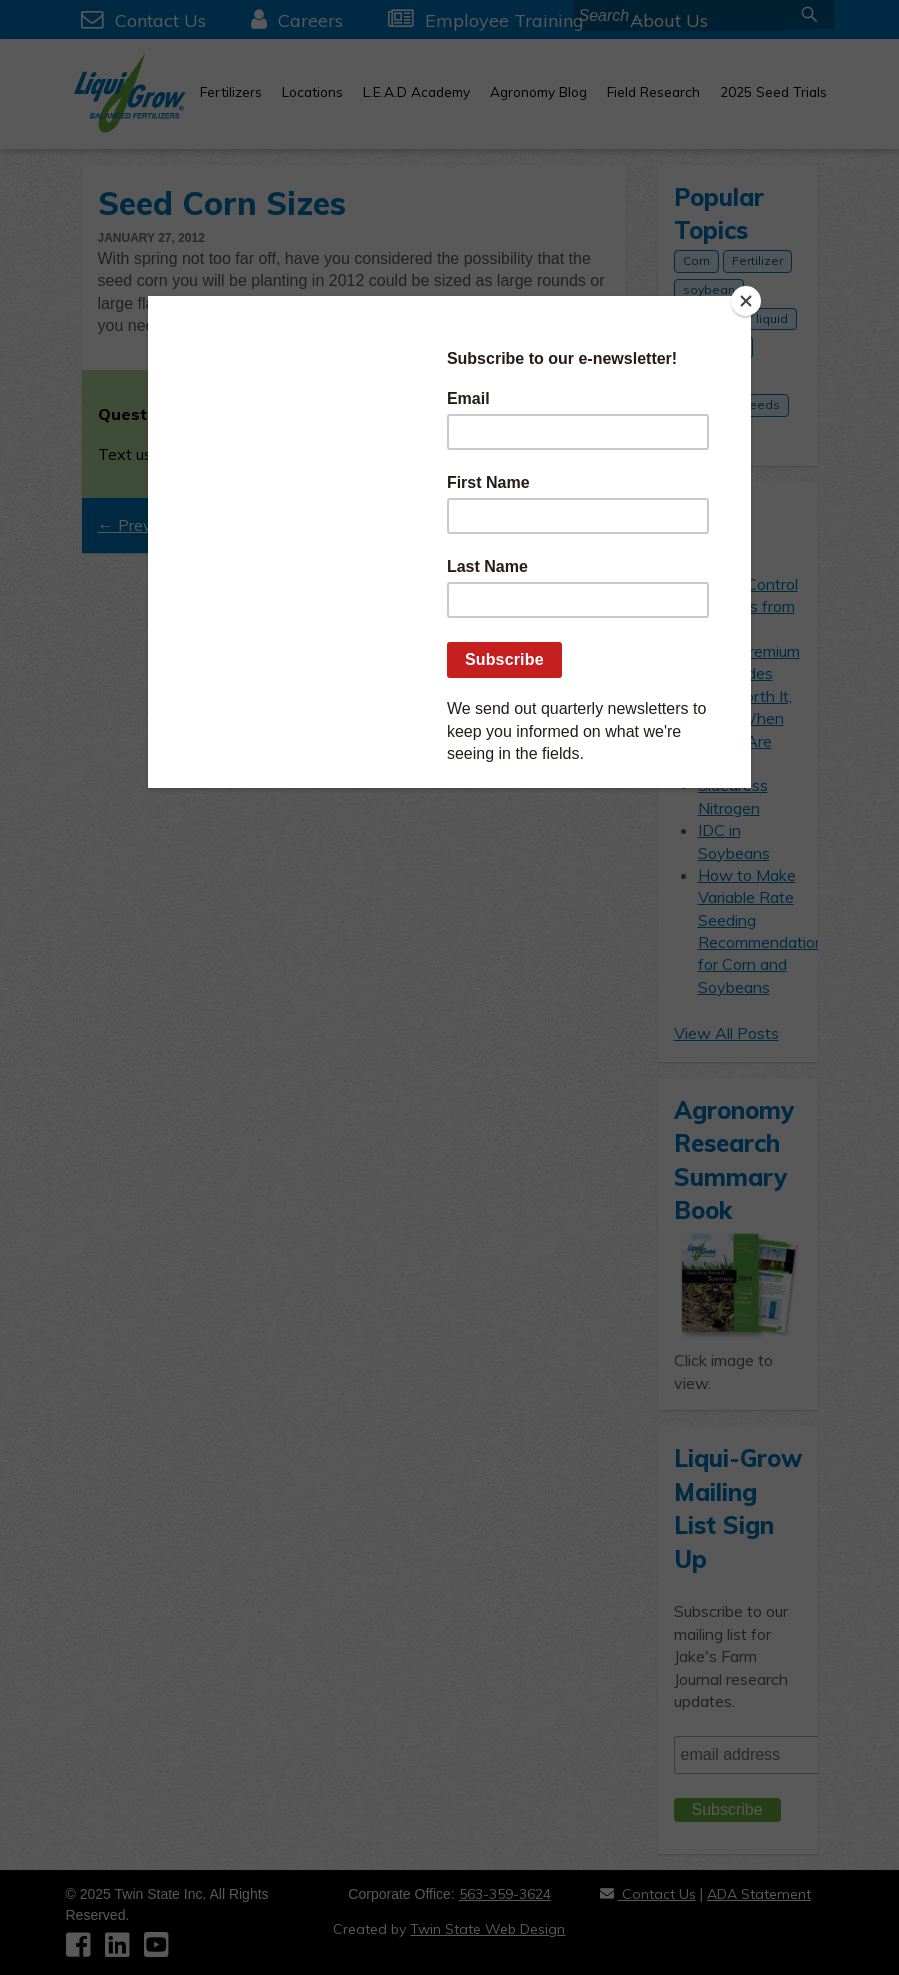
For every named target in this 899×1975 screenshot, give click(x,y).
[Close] (746, 301)
